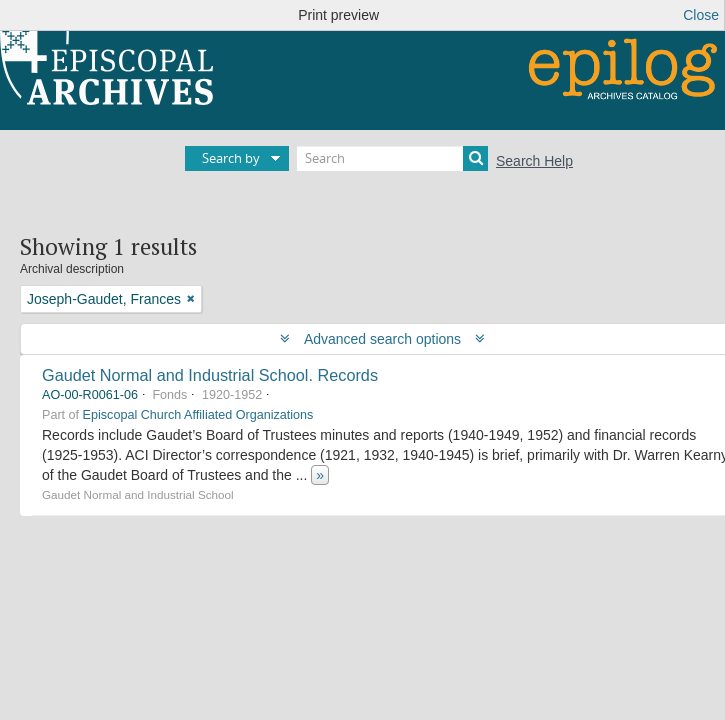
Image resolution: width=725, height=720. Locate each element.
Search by (231, 158)
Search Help (534, 161)
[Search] (392, 158)
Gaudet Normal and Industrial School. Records (210, 375)
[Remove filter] (191, 299)
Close (701, 15)
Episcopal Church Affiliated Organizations (198, 415)
